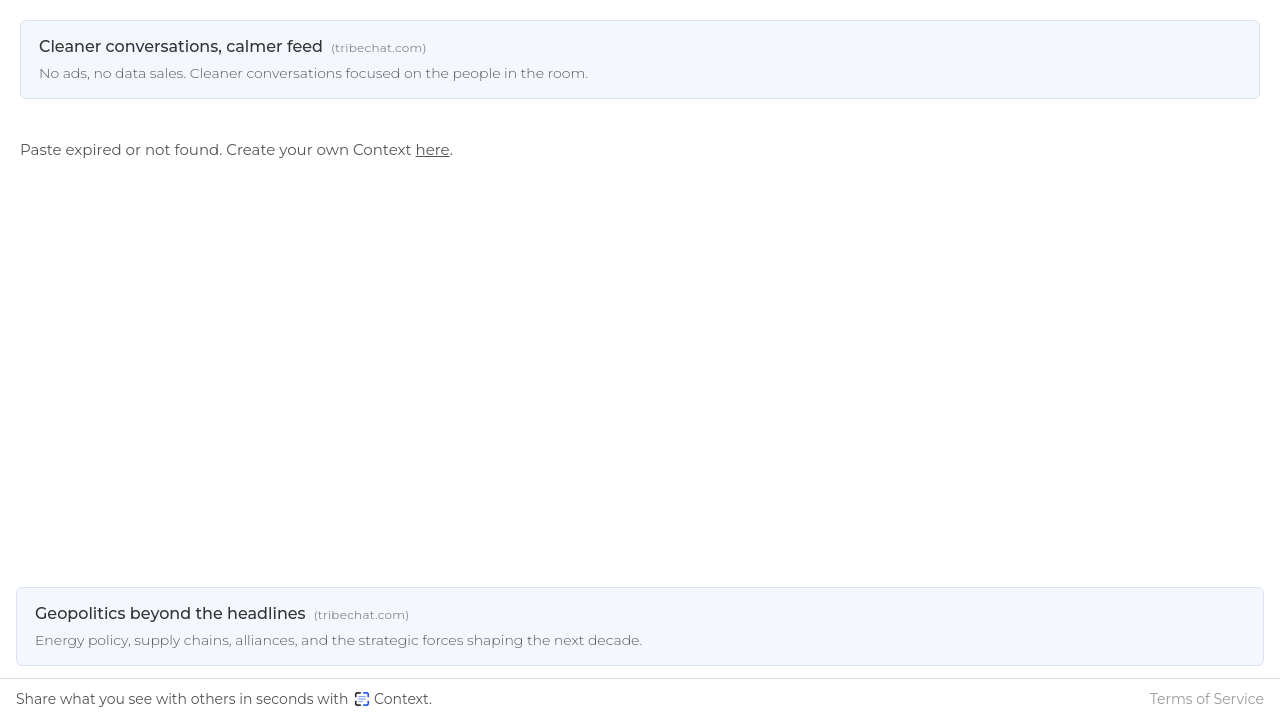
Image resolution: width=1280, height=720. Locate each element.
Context (391, 699)
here (433, 149)
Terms (1207, 699)
